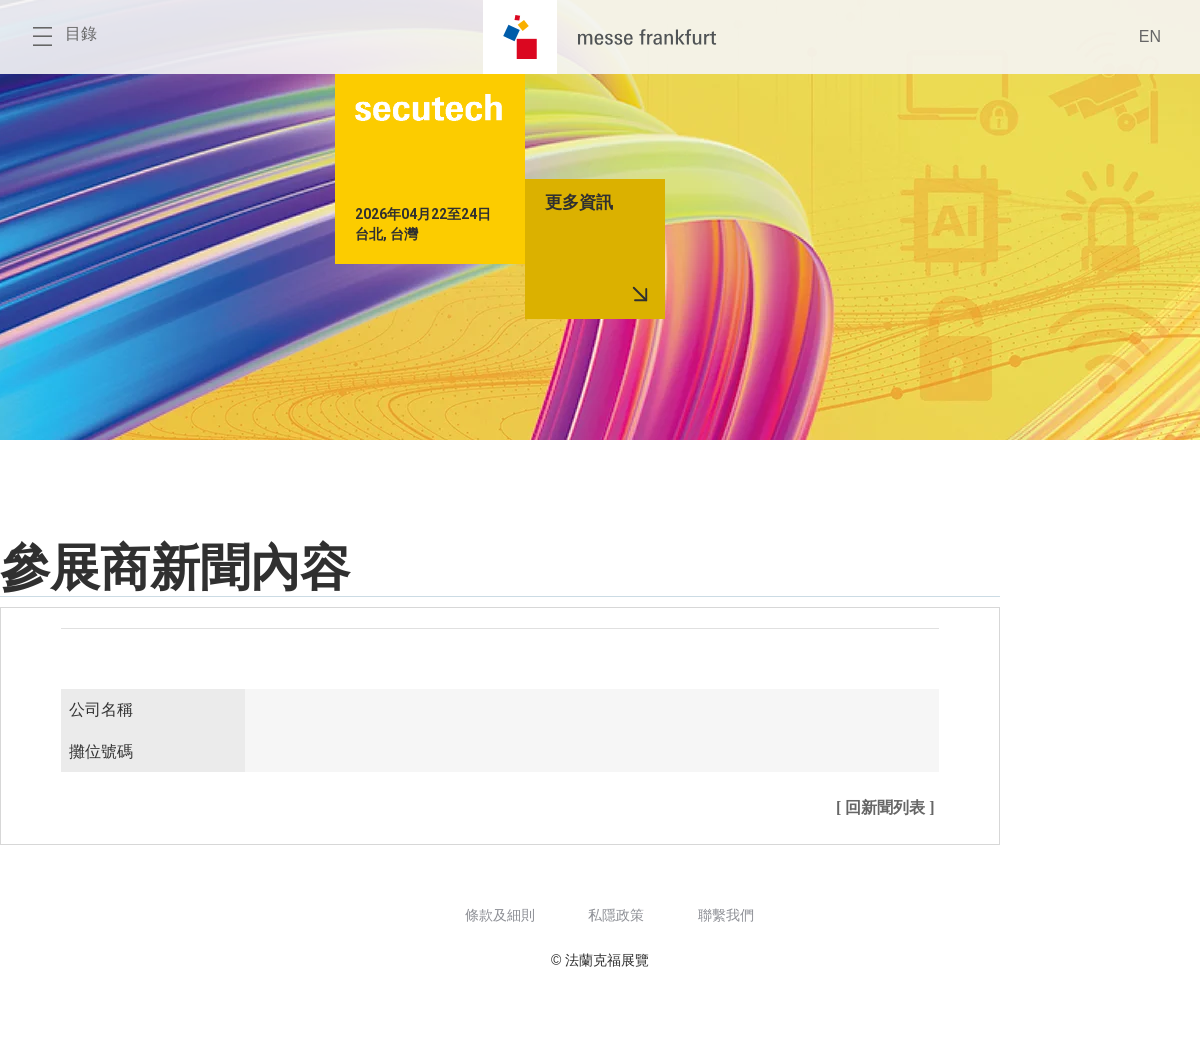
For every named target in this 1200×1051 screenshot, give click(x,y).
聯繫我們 (726, 915)
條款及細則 (500, 915)
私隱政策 (616, 915)
